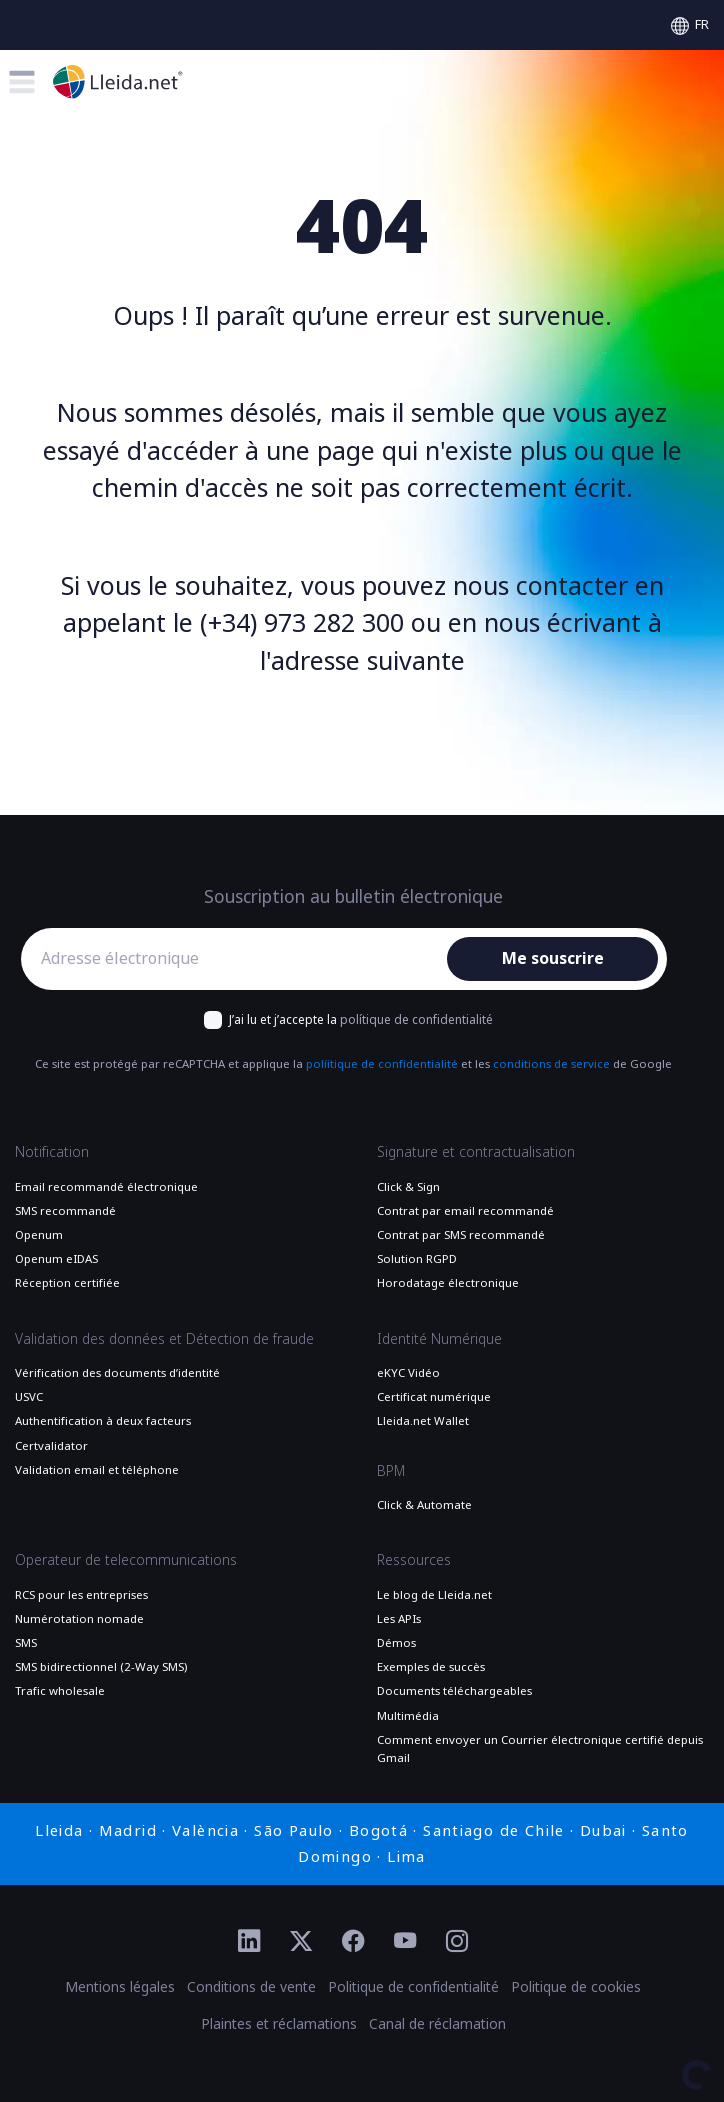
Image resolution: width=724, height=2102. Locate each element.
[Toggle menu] (22, 82)
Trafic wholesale (60, 1691)
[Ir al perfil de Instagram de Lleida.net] (457, 1942)
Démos (396, 1643)
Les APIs (399, 1619)
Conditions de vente (251, 1987)
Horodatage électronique (448, 1283)
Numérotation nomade (79, 1619)
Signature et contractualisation (476, 1152)
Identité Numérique (439, 1339)
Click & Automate (424, 1505)
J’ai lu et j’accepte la (361, 1020)
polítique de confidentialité (416, 1020)
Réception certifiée (67, 1283)
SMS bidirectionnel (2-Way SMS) (101, 1667)
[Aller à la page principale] (118, 81)
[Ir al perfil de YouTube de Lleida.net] (405, 1942)
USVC (29, 1397)
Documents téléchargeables (454, 1691)
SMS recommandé (65, 1211)
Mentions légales (120, 1987)
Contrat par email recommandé (465, 1211)
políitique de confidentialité (382, 1064)
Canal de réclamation (437, 2024)
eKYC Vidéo (408, 1373)
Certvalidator (51, 1446)
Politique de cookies (576, 1987)
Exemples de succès (431, 1667)
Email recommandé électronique (106, 1187)
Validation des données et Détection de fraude (164, 1339)
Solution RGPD (417, 1259)
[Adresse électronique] (238, 959)
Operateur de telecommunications (126, 1560)
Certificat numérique (434, 1397)
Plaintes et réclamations (279, 2024)
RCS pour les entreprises (81, 1595)
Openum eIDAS (56, 1259)
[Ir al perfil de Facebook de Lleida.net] (353, 1942)
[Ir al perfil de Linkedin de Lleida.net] (249, 1942)
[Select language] (690, 25)
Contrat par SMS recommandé (461, 1235)
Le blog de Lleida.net (434, 1595)
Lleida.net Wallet (423, 1421)
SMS (26, 1643)
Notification (52, 1152)
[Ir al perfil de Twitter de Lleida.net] (301, 1942)
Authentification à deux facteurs (103, 1421)
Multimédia (408, 1716)
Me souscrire (553, 958)
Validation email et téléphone (97, 1470)
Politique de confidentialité (413, 1987)
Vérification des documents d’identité (117, 1373)
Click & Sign (408, 1187)
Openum (39, 1235)
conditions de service (551, 1064)
